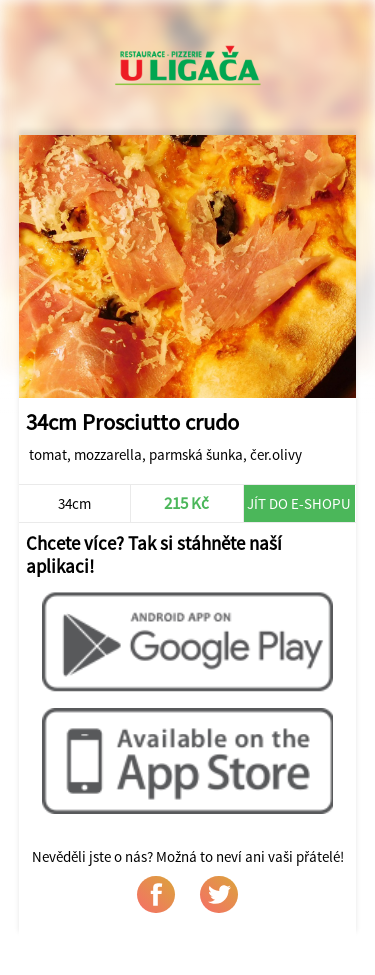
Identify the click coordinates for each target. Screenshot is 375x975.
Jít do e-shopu (299, 503)
